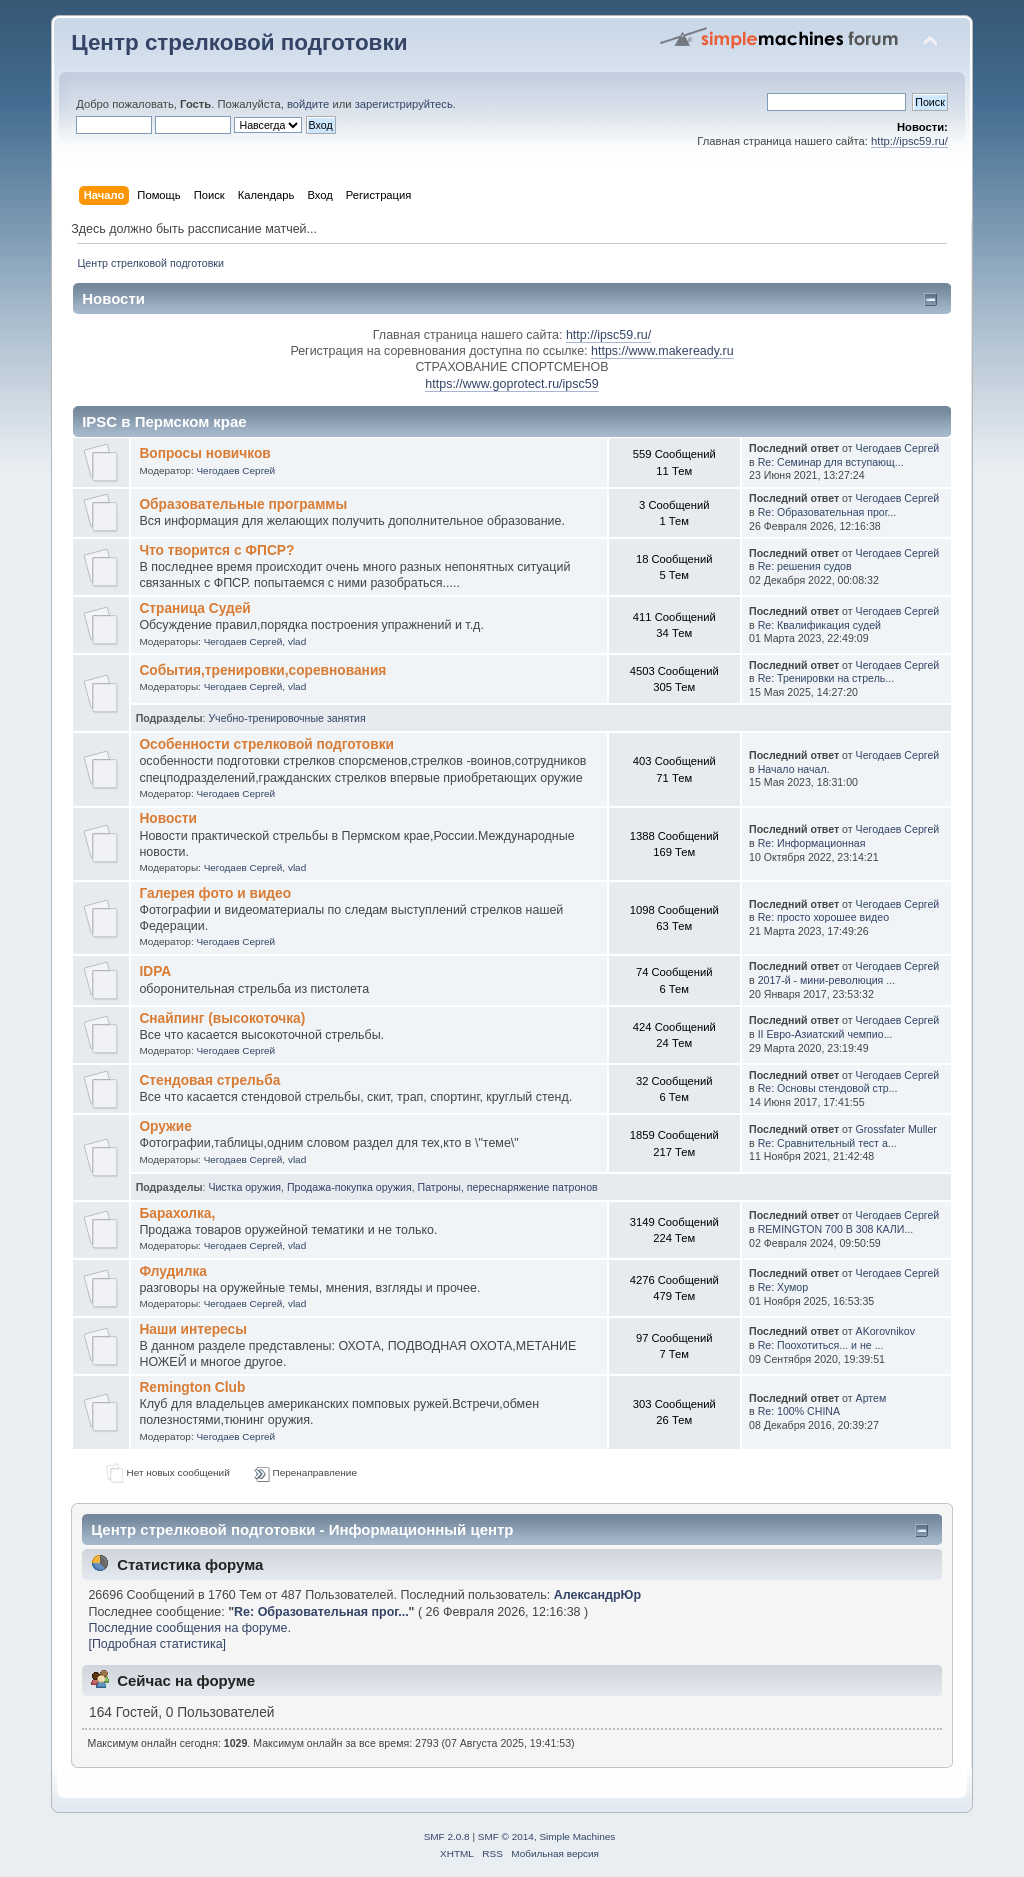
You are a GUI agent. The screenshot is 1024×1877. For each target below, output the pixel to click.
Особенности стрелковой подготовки (266, 744)
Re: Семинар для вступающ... (831, 462)
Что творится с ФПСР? (216, 550)
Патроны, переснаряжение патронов (508, 1187)
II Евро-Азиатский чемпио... (825, 1034)
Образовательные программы (243, 504)
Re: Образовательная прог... (827, 512)
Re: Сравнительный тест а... (827, 1143)
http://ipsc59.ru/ (909, 141)
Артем (871, 1398)
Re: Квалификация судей (819, 625)
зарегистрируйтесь (404, 104)
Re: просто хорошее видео (823, 917)
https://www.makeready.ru (662, 351)
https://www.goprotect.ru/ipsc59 (511, 384)
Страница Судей (194, 608)
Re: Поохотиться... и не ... (821, 1345)
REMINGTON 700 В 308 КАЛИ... (836, 1229)
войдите (308, 104)
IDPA (155, 971)
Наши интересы (192, 1329)
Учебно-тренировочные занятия (286, 718)
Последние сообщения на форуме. (189, 1628)
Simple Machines (577, 1836)
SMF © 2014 (506, 1836)
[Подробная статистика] (157, 1644)
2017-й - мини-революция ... (827, 980)
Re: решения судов (805, 566)
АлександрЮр (597, 1595)
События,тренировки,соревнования (262, 670)
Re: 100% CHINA (799, 1411)
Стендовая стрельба (209, 1080)
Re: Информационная (812, 843)
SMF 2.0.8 (447, 1836)
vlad (297, 641)
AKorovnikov (885, 1331)
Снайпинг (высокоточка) (222, 1018)
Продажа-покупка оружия (349, 1187)
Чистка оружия (244, 1187)
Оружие (165, 1126)
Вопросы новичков (204, 453)
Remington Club (192, 1387)
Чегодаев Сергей (235, 470)
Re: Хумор (783, 1287)
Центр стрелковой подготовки (239, 42)
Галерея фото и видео (215, 893)
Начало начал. (794, 769)
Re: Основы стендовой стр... (828, 1088)
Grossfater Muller (896, 1129)
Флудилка (173, 1271)
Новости (168, 818)
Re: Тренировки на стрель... (826, 678)
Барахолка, (177, 1213)
